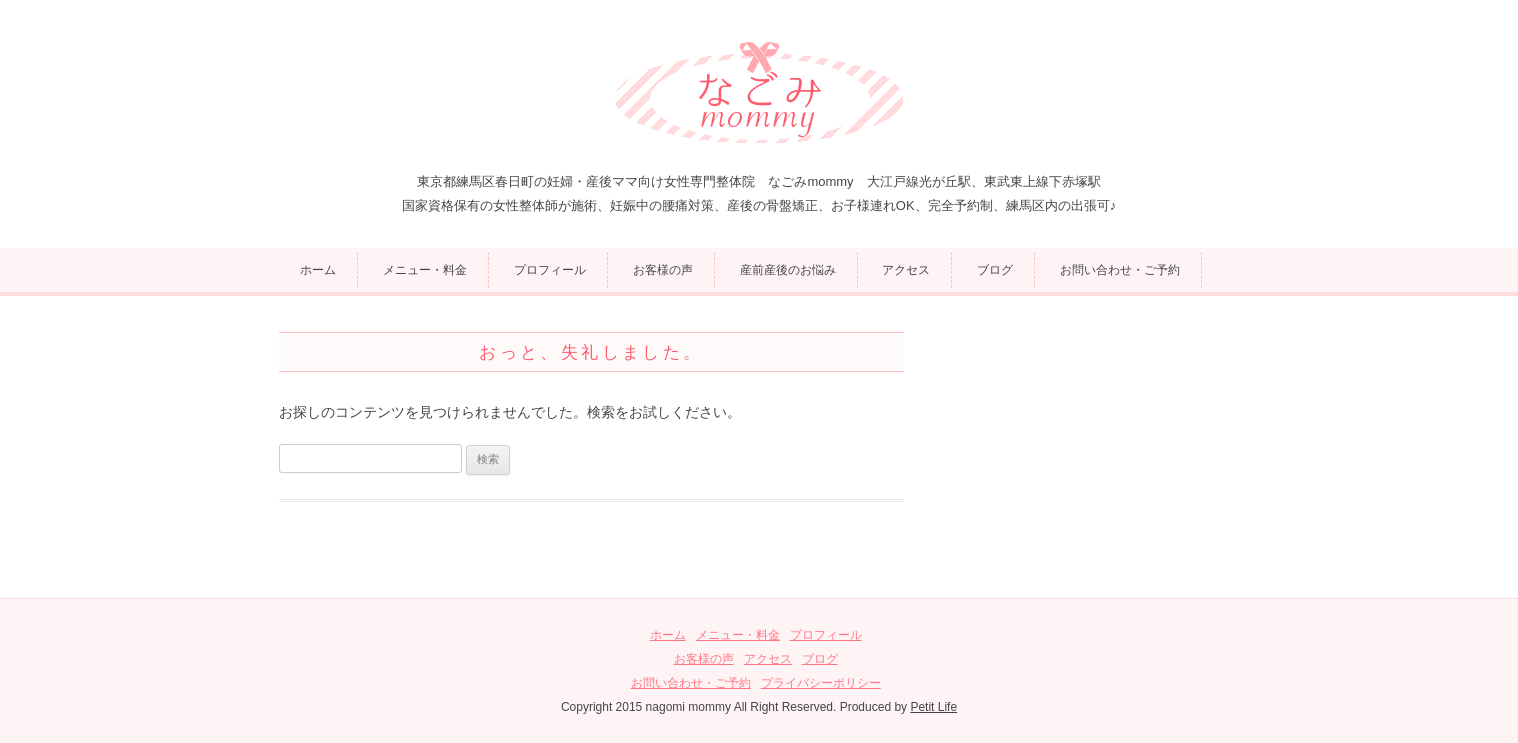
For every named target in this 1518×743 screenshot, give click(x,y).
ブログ (995, 270)
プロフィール (550, 270)
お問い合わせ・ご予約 (1120, 270)
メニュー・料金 (425, 270)
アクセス (906, 270)
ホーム (318, 270)
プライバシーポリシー (821, 683)
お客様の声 (663, 270)
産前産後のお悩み (788, 270)
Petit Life (933, 707)
